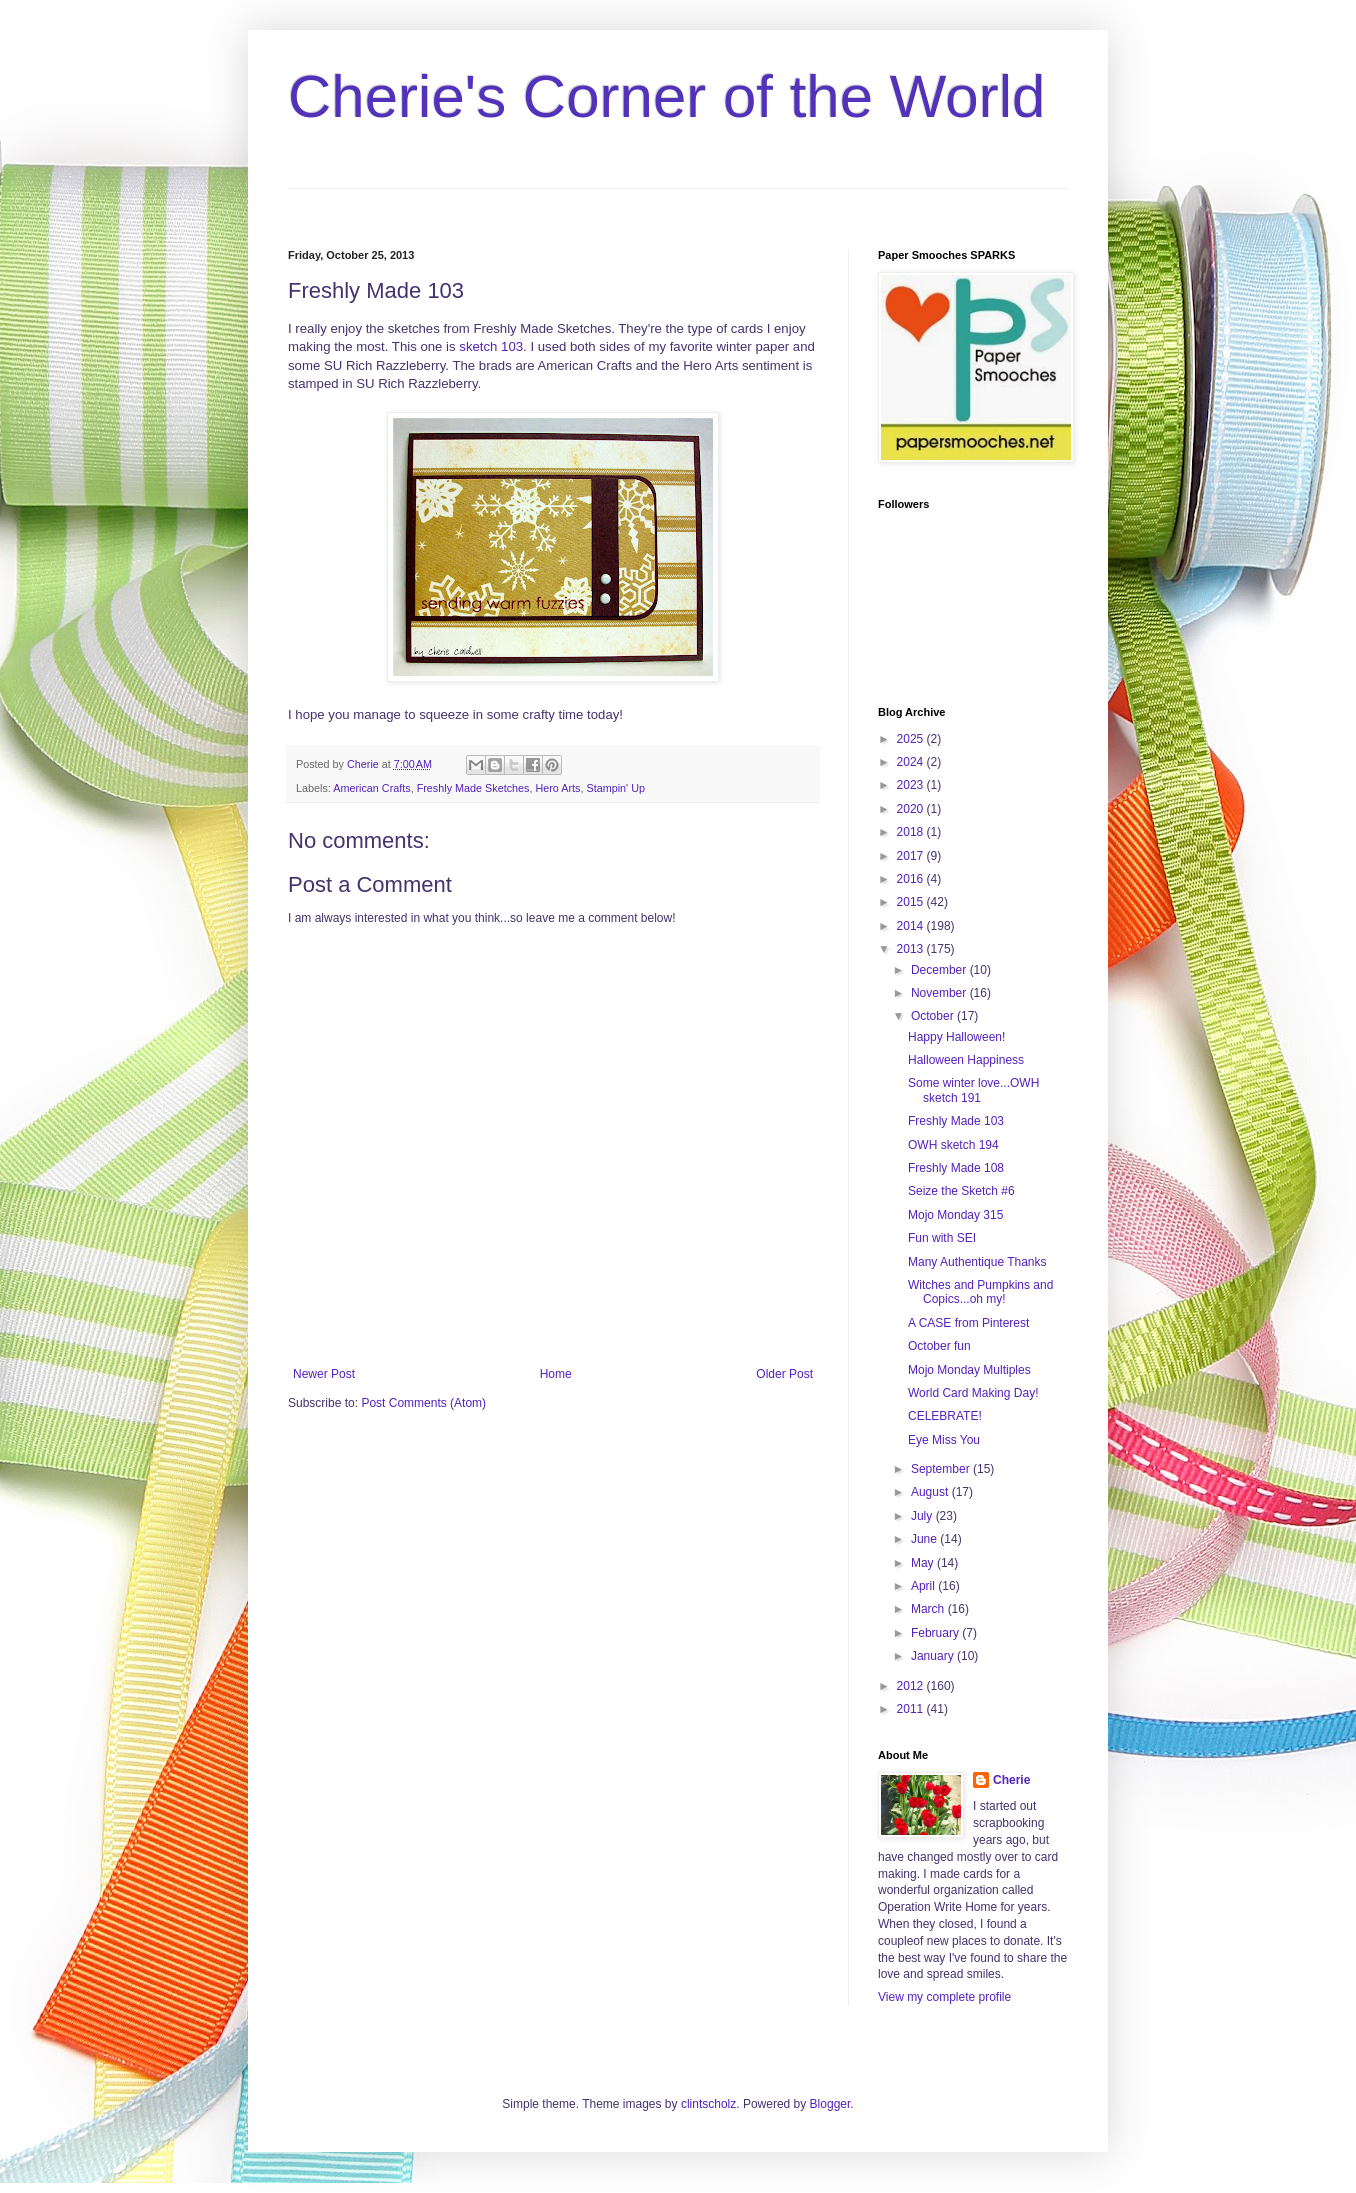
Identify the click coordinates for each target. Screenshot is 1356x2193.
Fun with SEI (942, 1238)
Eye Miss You (944, 1440)
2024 (912, 762)
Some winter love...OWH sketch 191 (973, 1090)
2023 (912, 785)
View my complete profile (944, 1997)
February (936, 1633)
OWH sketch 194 (953, 1145)
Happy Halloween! (956, 1037)
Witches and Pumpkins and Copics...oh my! (980, 1292)
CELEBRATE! (945, 1416)
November (940, 993)
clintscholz (708, 2104)
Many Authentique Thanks (977, 1262)
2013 (912, 949)
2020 (912, 809)
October (934, 1016)
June (925, 1539)
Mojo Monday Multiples (969, 1370)
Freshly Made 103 (956, 1121)
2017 (912, 856)
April (924, 1586)
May (924, 1563)
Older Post (784, 1374)
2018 (912, 832)
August (931, 1492)
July (923, 1516)
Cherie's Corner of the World (666, 96)
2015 (912, 902)
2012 (912, 1686)
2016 (912, 879)
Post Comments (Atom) (423, 1403)
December (940, 970)
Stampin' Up (615, 788)
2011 (912, 1709)
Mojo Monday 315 (955, 1215)
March (929, 1609)
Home (556, 1374)
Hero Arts (557, 788)
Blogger (830, 2104)
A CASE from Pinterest (968, 1323)
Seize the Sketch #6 (961, 1191)
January (934, 1656)
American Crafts (371, 788)
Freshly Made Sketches (473, 788)
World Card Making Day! (973, 1393)
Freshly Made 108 (956, 1168)
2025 (912, 739)
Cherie (1011, 1780)
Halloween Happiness (966, 1060)
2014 (912, 926)
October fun (939, 1346)
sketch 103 (491, 346)
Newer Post (324, 1374)
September (942, 1469)
